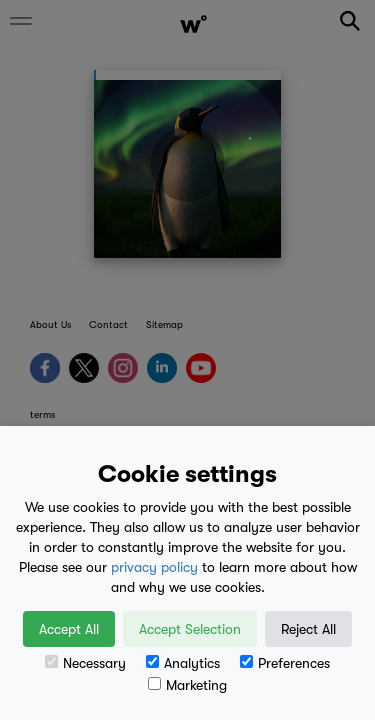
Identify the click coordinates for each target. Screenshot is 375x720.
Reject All (308, 629)
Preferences (285, 663)
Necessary (85, 663)
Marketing (187, 685)
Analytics (183, 663)
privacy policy (154, 567)
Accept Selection (190, 629)
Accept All (69, 629)
